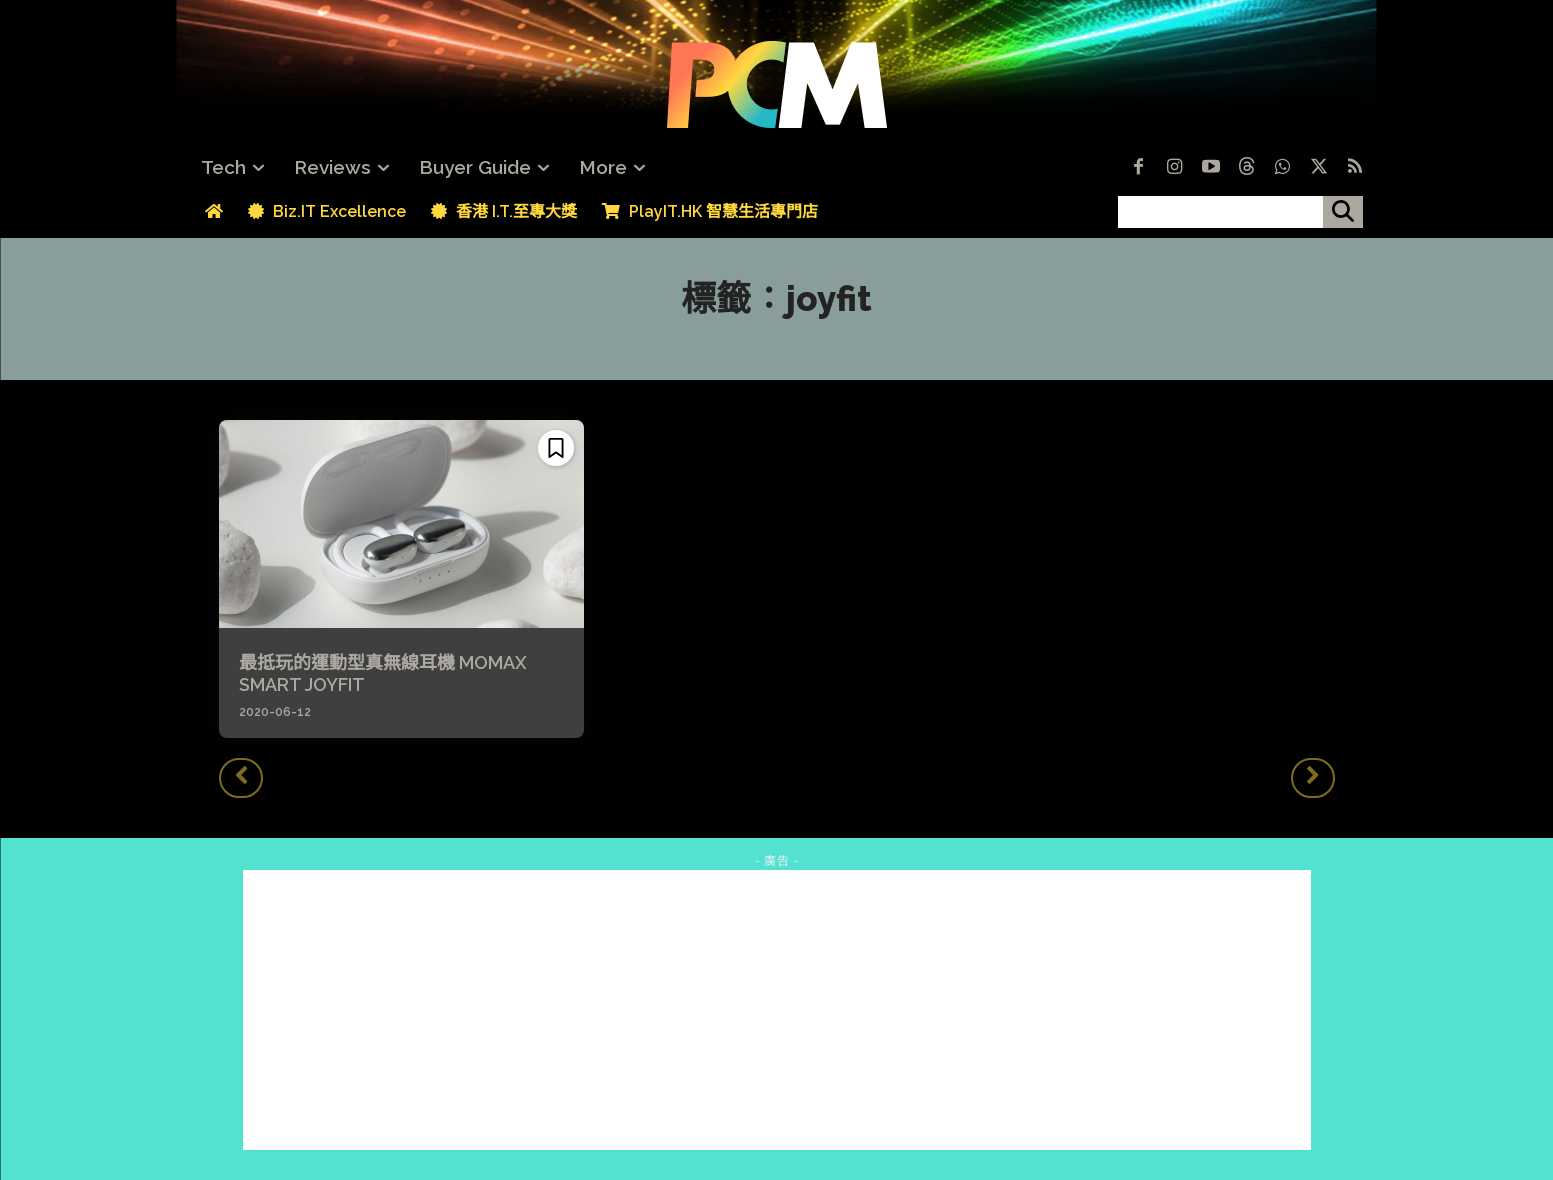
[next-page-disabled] (1313, 778)
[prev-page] (241, 778)
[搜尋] (1343, 212)
